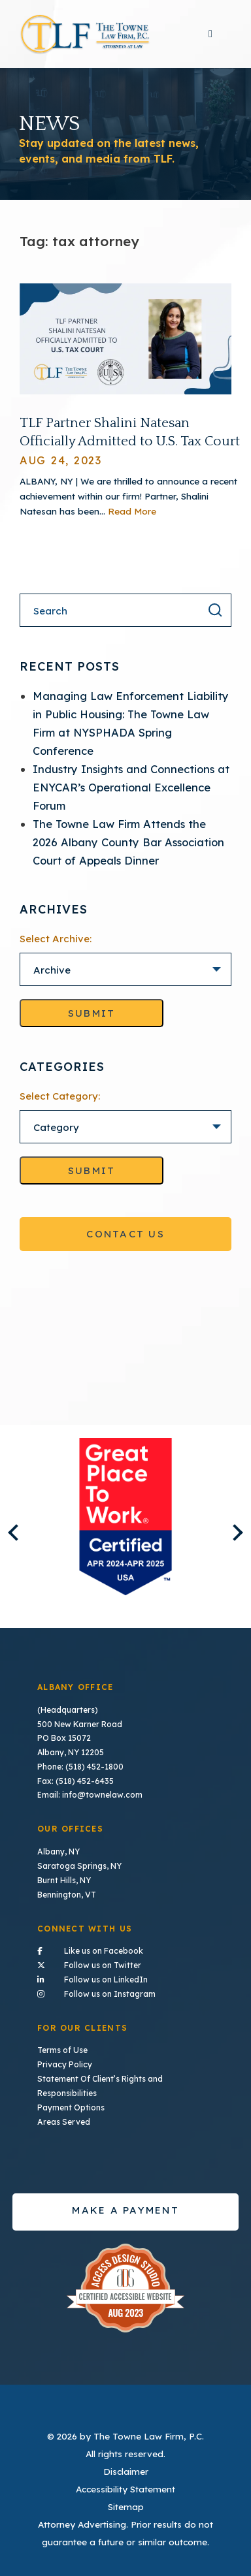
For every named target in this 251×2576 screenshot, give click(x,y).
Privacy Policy (64, 2062)
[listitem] (125, 1516)
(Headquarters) (67, 1710)
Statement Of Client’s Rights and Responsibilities (100, 2083)
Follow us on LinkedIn (125, 1976)
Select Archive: (56, 938)
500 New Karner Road (79, 1723)
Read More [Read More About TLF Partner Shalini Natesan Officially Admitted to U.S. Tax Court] (132, 511)
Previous (16, 1532)
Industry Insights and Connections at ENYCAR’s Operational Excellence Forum (131, 787)
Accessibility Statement (125, 2484)
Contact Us (125, 1234)
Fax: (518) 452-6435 (75, 1780)
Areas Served (63, 2118)
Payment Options (71, 2104)
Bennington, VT (66, 1893)
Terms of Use (62, 2047)
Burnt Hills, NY (64, 1879)
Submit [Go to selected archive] (92, 1013)
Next (234, 1532)
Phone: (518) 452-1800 (80, 1766)
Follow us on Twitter (125, 1962)
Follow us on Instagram (125, 1990)
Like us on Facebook (125, 1948)
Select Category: (60, 1096)
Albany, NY (58, 1850)
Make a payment (125, 2206)
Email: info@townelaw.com (89, 1794)
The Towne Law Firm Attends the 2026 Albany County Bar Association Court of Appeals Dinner (128, 842)
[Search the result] (215, 610)
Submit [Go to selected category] (92, 1170)
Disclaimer (125, 2467)
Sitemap (126, 2502)
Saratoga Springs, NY (79, 1864)
